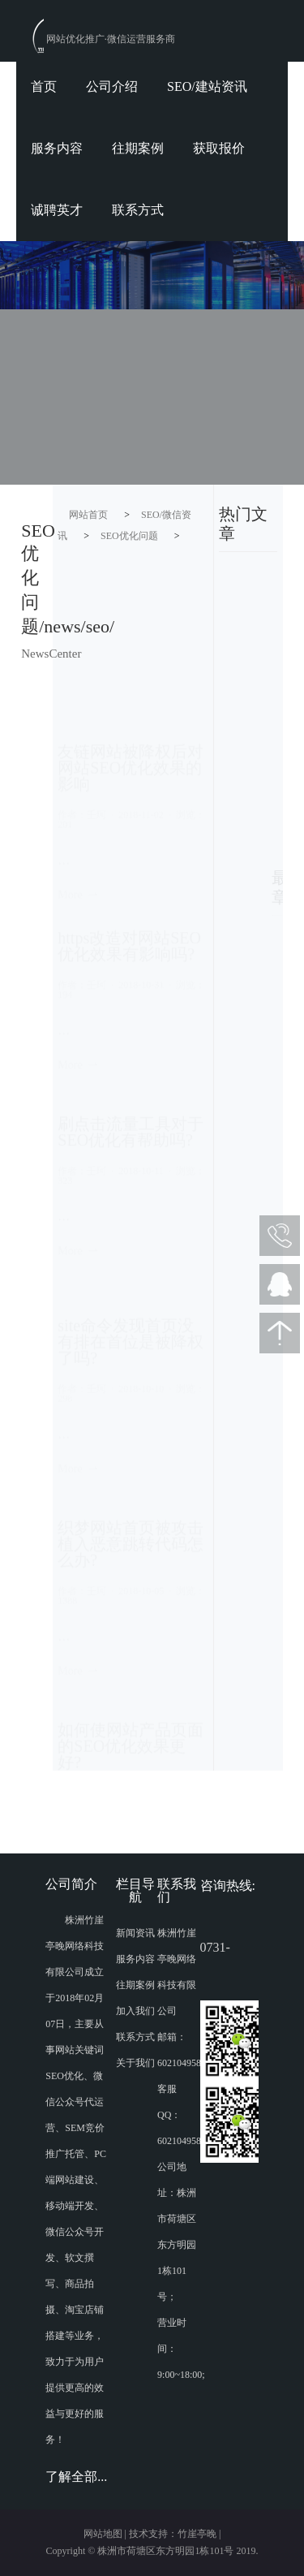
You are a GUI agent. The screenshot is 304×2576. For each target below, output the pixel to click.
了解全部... (76, 2476)
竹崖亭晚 (197, 2533)
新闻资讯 (135, 1933)
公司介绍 (112, 86)
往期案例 (138, 148)
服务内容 (57, 148)
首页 (44, 86)
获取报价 (219, 148)
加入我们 (135, 2011)
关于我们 (135, 2063)
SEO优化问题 (129, 536)
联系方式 (138, 210)
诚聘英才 (57, 210)
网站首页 (88, 514)
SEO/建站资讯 (207, 86)
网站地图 (102, 2533)
